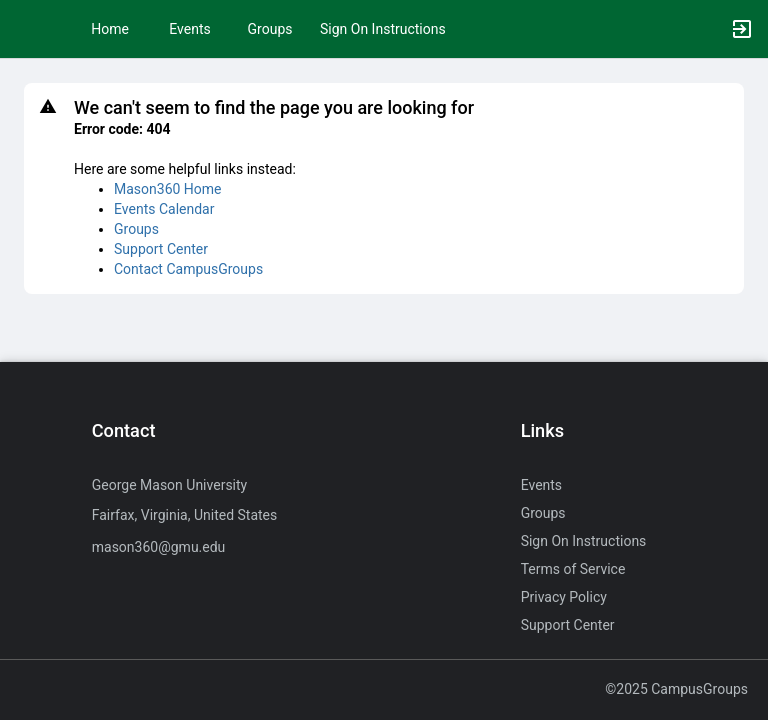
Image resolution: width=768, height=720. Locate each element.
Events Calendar (164, 209)
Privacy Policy (564, 597)
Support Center (161, 249)
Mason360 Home (168, 189)
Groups (270, 29)
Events (189, 29)
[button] (25, 29)
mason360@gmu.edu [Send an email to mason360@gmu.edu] (159, 547)
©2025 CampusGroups (676, 689)
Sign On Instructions (383, 29)
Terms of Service (573, 569)
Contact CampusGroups (188, 269)
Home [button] (110, 29)
